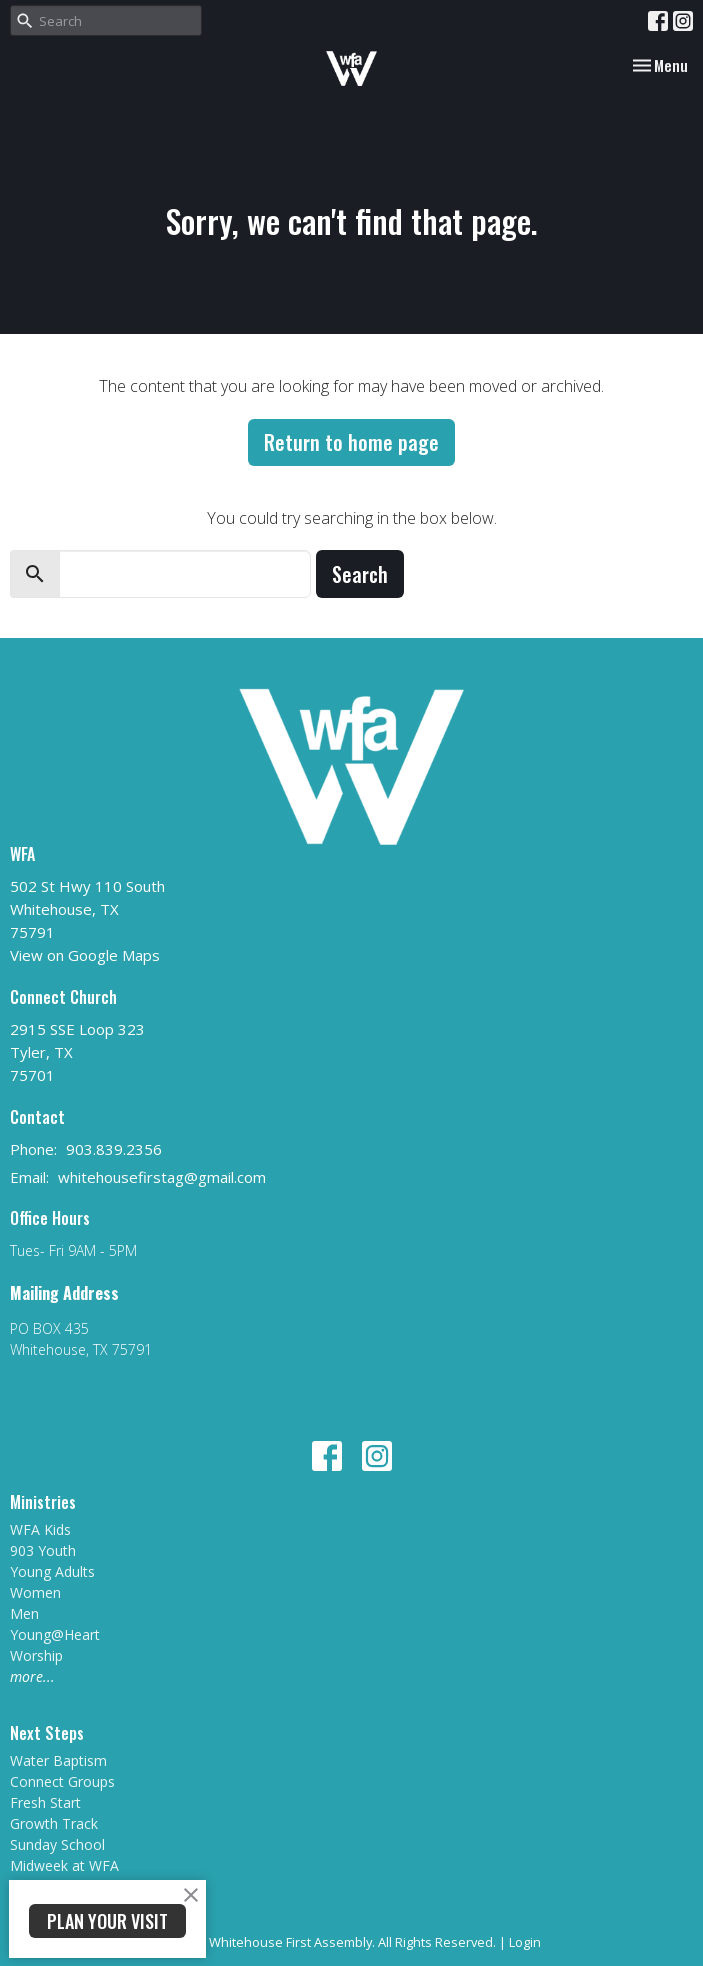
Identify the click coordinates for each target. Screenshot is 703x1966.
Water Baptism (58, 1760)
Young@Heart (55, 1634)
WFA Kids (40, 1529)
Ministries (43, 1502)
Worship (36, 1655)
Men (24, 1613)
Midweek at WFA (64, 1865)
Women (35, 1592)
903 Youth (43, 1550)
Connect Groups (62, 1781)
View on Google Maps (85, 955)
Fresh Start (45, 1802)
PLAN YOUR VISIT (107, 1921)
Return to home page (351, 442)
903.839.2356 (114, 1149)
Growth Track (54, 1823)
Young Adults (52, 1571)
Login (525, 1942)
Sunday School (57, 1844)
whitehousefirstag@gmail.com (162, 1177)
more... (32, 1676)
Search (360, 574)
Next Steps (47, 1733)
